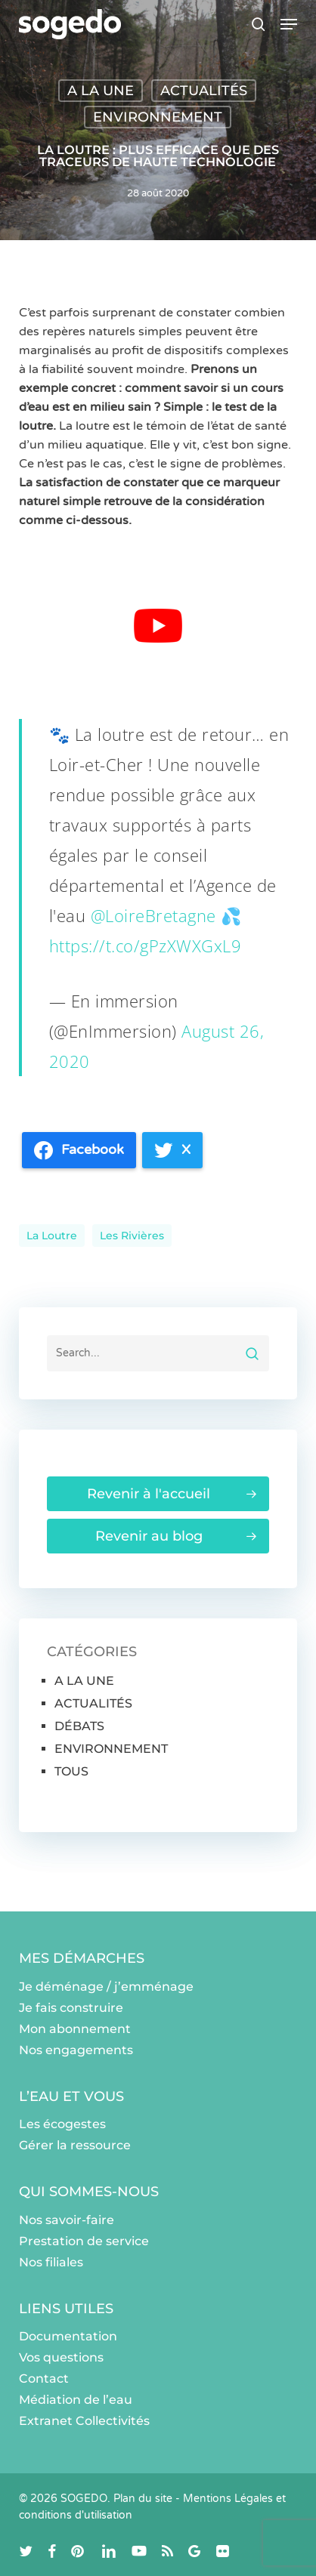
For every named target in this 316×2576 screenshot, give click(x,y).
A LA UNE (100, 90)
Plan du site (142, 2498)
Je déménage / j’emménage (106, 1986)
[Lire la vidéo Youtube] (158, 626)
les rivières (132, 1235)
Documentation (68, 2336)
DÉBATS (79, 1726)
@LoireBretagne (153, 915)
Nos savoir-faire (66, 2220)
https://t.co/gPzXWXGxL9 (145, 945)
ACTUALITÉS (203, 90)
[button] (288, 24)
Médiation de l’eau (75, 2399)
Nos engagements (76, 2050)
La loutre (51, 1235)
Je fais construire (71, 2008)
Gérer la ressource (75, 2145)
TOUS (71, 1771)
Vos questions (61, 2357)
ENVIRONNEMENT (157, 117)
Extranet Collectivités (84, 2421)
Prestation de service (84, 2241)
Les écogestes (62, 2124)
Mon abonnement (75, 2029)
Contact (44, 2378)
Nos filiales (51, 2262)
